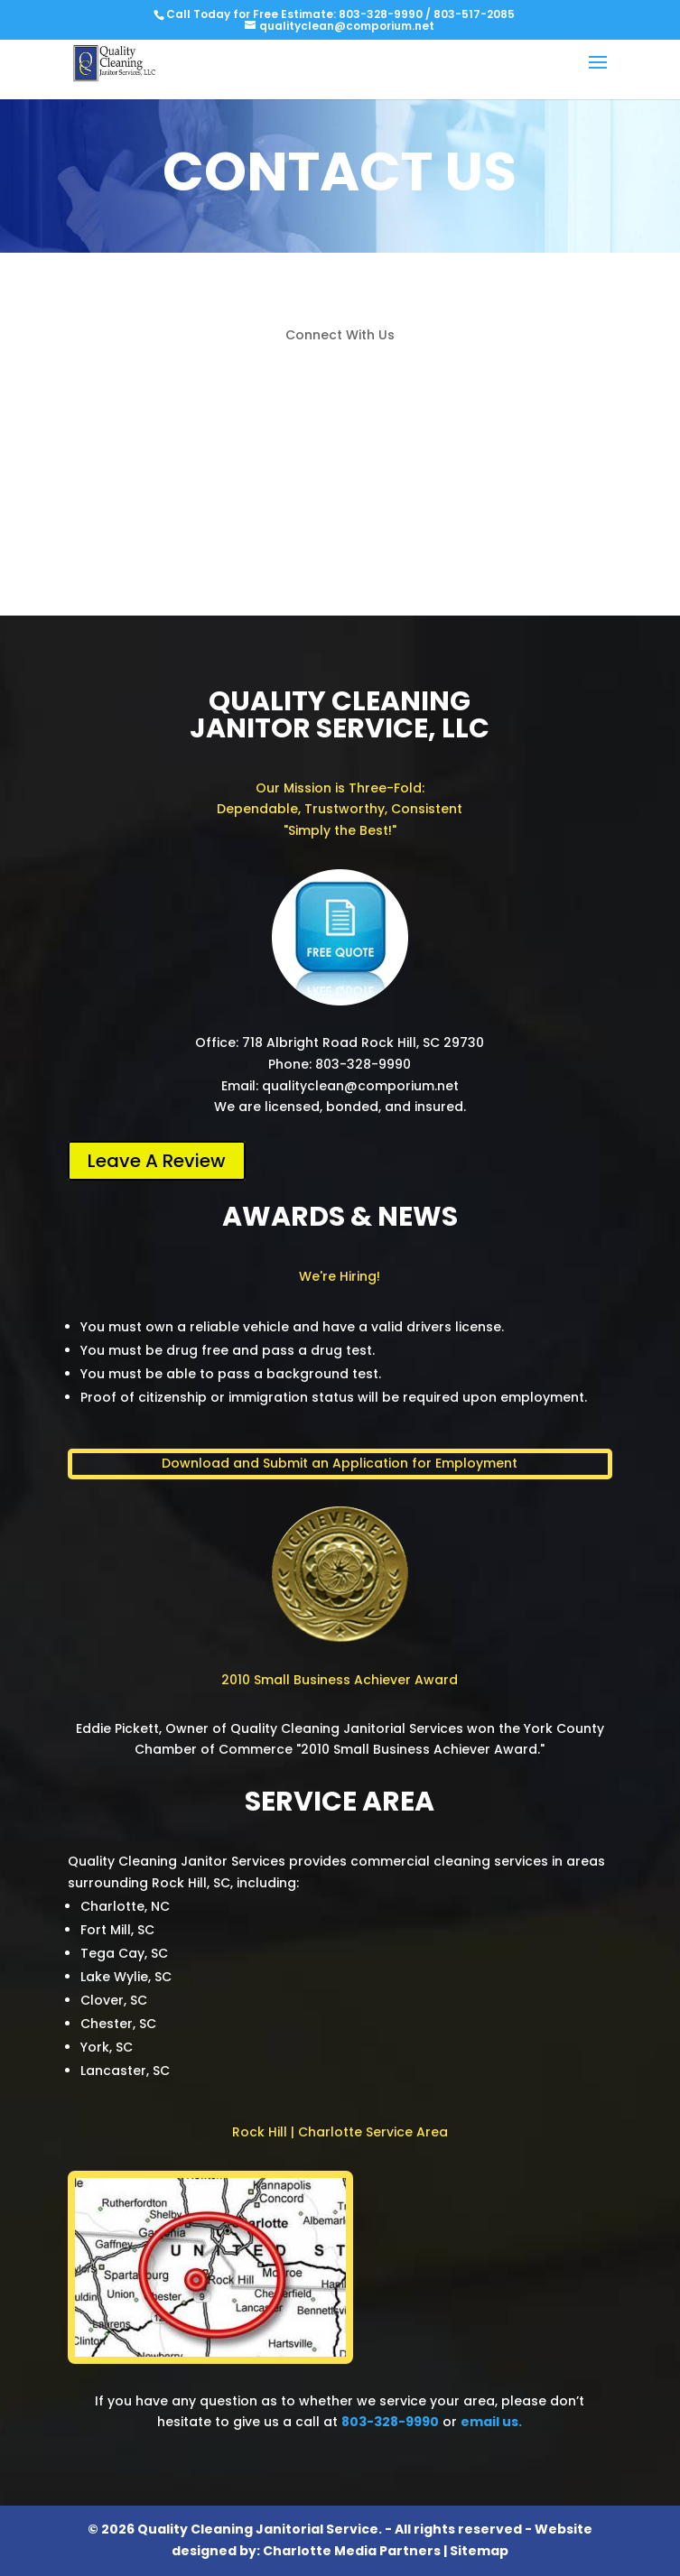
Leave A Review (157, 1160)
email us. (491, 2422)
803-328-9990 (381, 14)
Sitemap (479, 2551)
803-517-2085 (474, 14)
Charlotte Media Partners (352, 2551)
